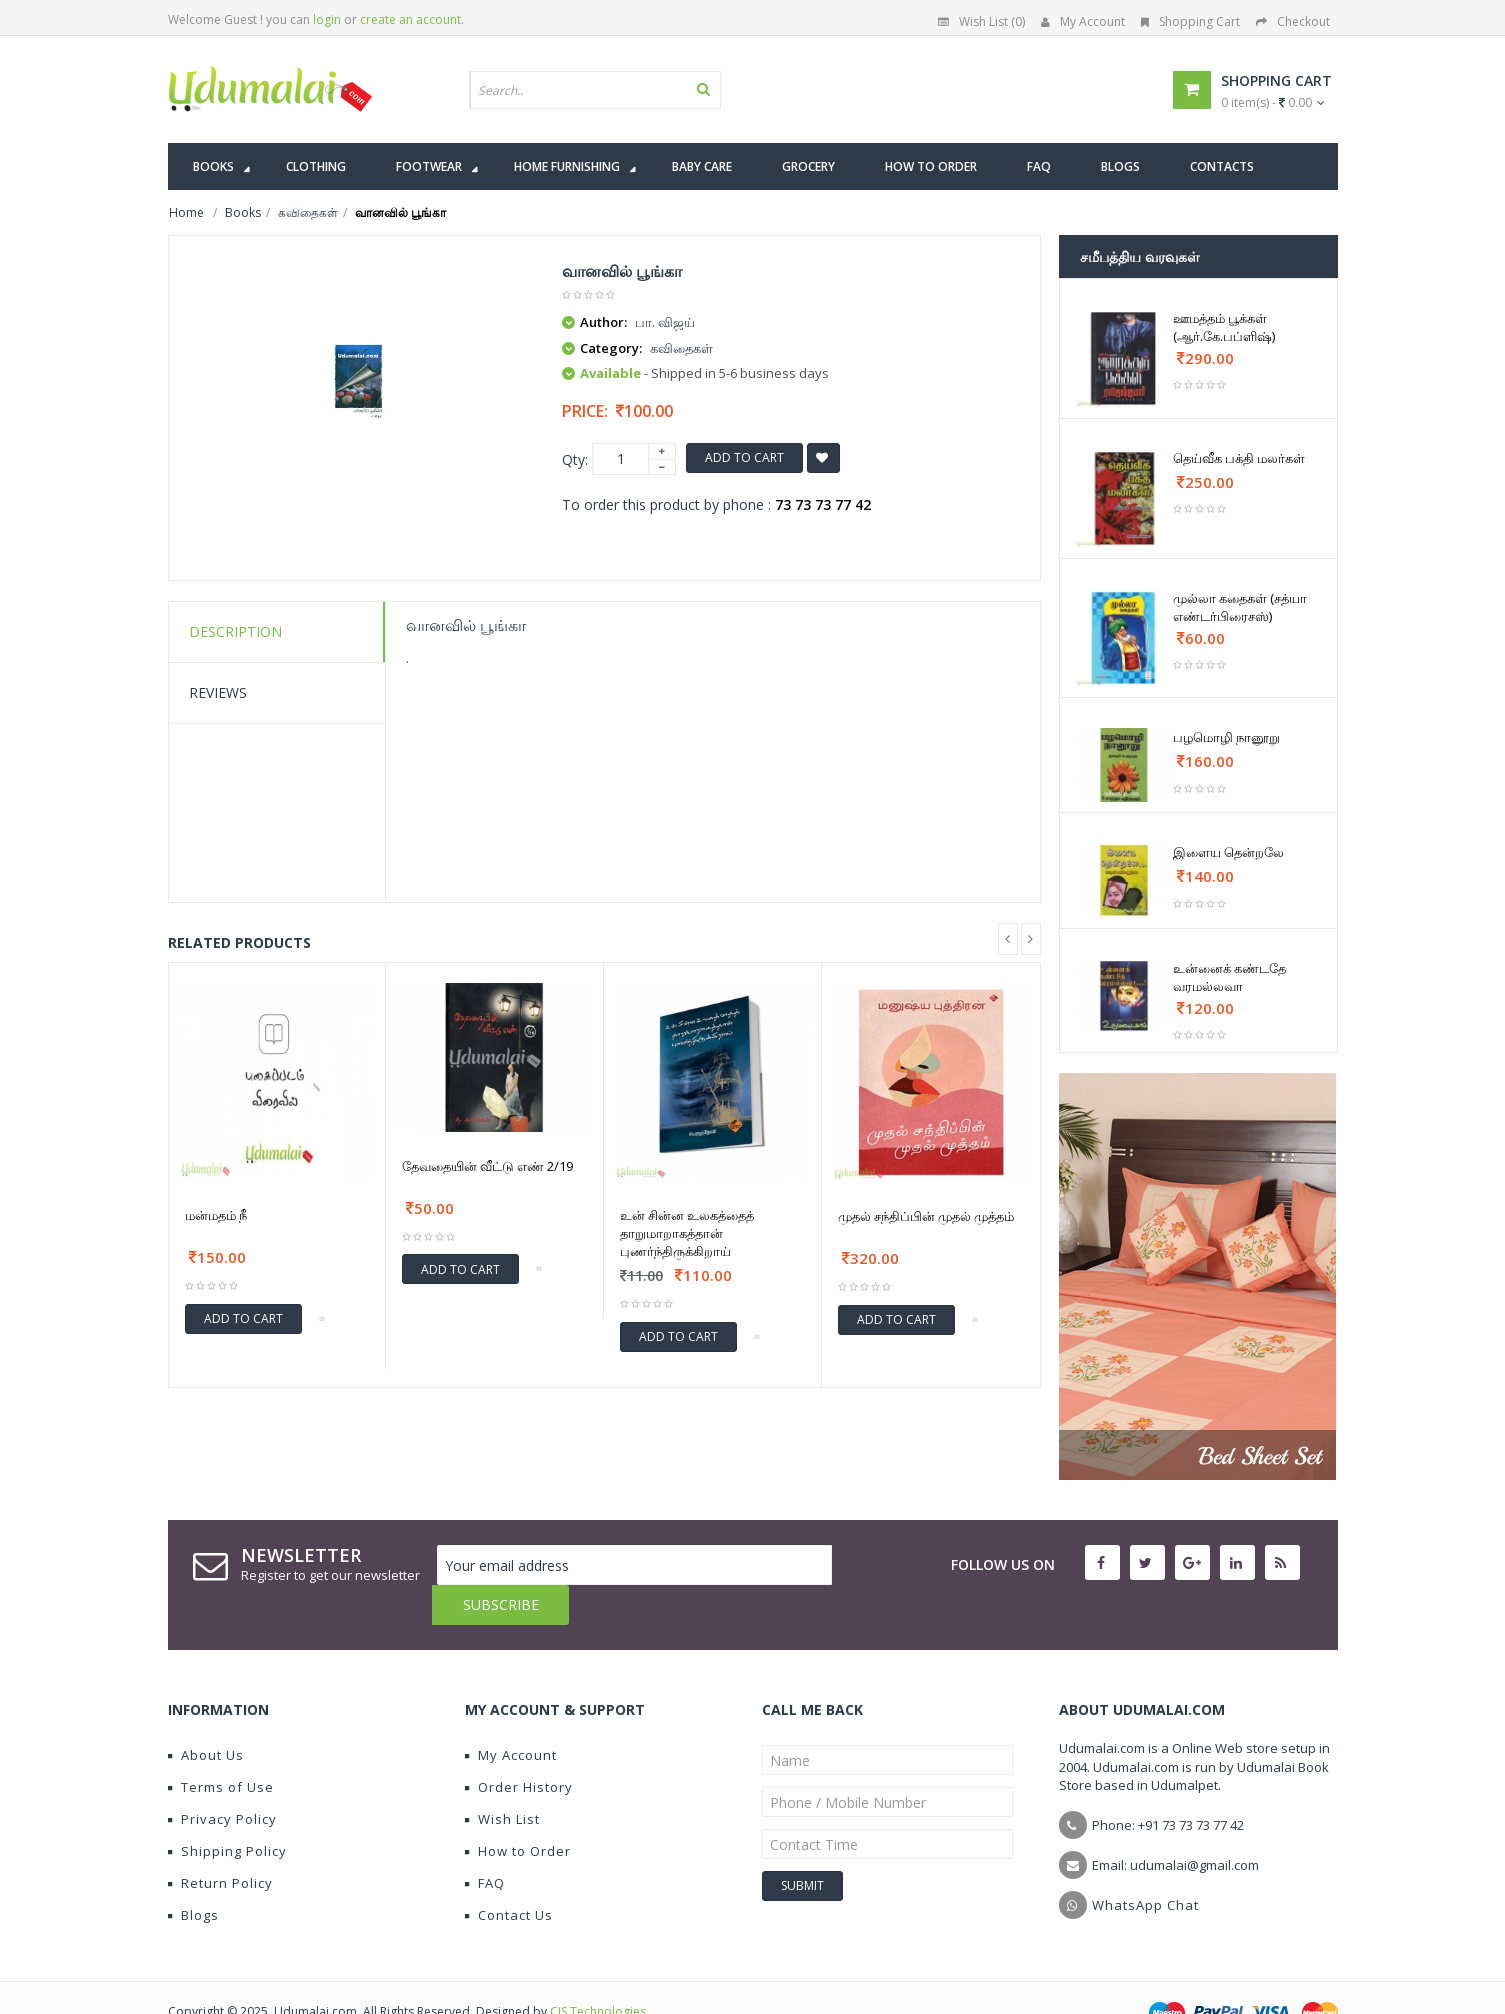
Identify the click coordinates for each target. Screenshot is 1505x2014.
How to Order (518, 1811)
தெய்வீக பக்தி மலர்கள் (1239, 458)
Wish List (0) (981, 21)
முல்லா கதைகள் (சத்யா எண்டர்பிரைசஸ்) (1240, 607)
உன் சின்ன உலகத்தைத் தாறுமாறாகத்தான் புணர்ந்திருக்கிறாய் (687, 1233)
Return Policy (220, 1843)
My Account (1083, 21)
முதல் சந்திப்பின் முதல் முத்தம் (926, 1216)
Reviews (218, 692)
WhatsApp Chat (1145, 1865)
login (327, 19)
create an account (410, 19)
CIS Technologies (598, 1971)
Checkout (1293, 21)
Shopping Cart (1190, 21)
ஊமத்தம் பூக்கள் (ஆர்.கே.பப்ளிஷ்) (1224, 327)
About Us (206, 1715)
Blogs (193, 1875)
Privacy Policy (222, 1779)
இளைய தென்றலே (1228, 852)
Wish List (502, 1779)
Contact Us (509, 1875)
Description (235, 631)
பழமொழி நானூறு (1226, 737)
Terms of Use (221, 1747)
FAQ (485, 1843)
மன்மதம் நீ (216, 1215)
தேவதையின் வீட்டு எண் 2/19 (487, 1166)
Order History (519, 1747)
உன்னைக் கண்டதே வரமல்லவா (1229, 977)
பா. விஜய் (665, 322)
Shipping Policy (227, 1811)
